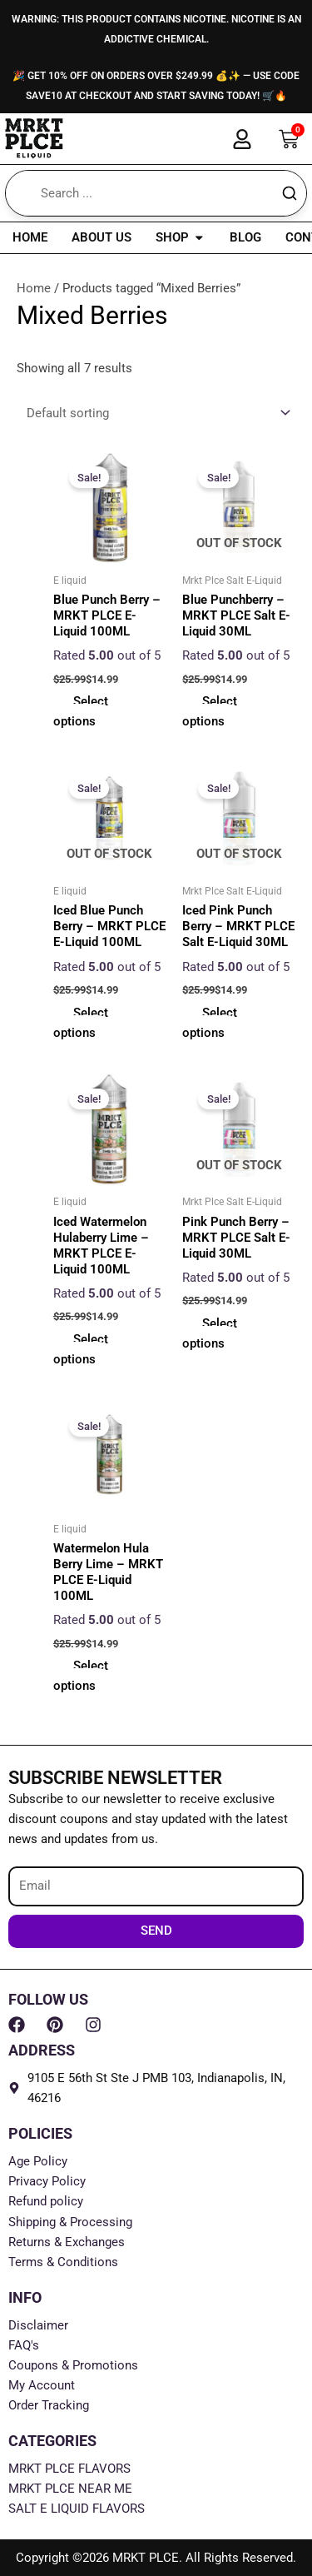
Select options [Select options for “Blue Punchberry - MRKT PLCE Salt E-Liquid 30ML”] (209, 711)
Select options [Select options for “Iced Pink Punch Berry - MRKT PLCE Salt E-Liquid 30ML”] (209, 1022)
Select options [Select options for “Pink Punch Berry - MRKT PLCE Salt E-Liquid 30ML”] (209, 1333)
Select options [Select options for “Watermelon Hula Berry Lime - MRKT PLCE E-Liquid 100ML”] (80, 1675)
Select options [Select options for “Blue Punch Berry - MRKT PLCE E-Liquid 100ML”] (80, 711)
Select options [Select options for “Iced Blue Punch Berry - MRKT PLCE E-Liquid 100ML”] (80, 1022)
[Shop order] (156, 413)
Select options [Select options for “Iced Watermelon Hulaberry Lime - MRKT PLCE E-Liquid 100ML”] (80, 1349)
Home (34, 288)
